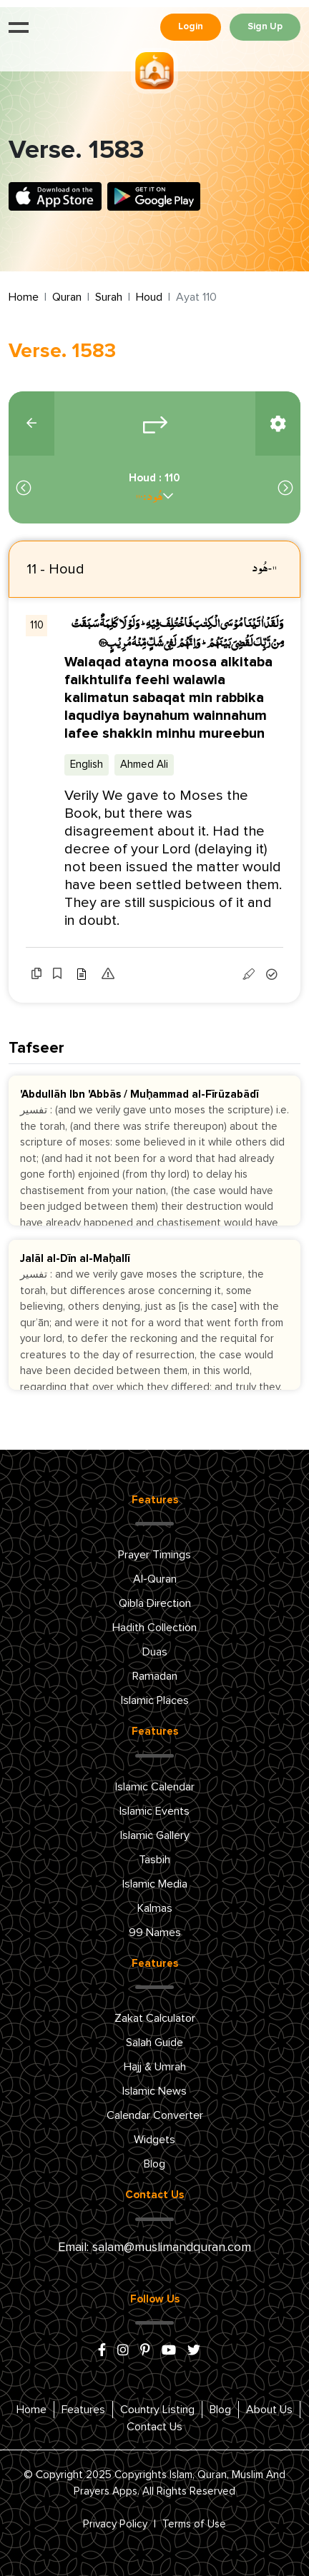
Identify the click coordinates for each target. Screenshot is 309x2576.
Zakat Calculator (154, 2018)
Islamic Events (154, 1811)
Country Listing (157, 2409)
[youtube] (169, 2351)
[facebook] (102, 2351)
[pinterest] (145, 2351)
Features (83, 2409)
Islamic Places (155, 1700)
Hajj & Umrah (155, 2067)
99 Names (155, 1932)
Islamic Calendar (155, 1787)
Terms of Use (194, 2524)
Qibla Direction (155, 1603)
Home (24, 297)
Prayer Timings (154, 1554)
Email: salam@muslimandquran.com (154, 2247)
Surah (108, 297)
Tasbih (154, 1859)
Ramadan (154, 1676)
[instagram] (123, 2351)
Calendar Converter (155, 2115)
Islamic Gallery (155, 1835)
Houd (149, 297)
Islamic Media (154, 1884)
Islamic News (154, 2091)
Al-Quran (155, 1579)
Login (190, 26)
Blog (154, 2164)
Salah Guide (154, 2042)
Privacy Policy (115, 2524)
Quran (67, 297)
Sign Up (265, 26)
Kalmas (154, 1908)
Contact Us (154, 2426)
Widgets (154, 2139)
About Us (269, 2409)
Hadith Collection (154, 1627)
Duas (154, 1652)
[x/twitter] (193, 2351)
